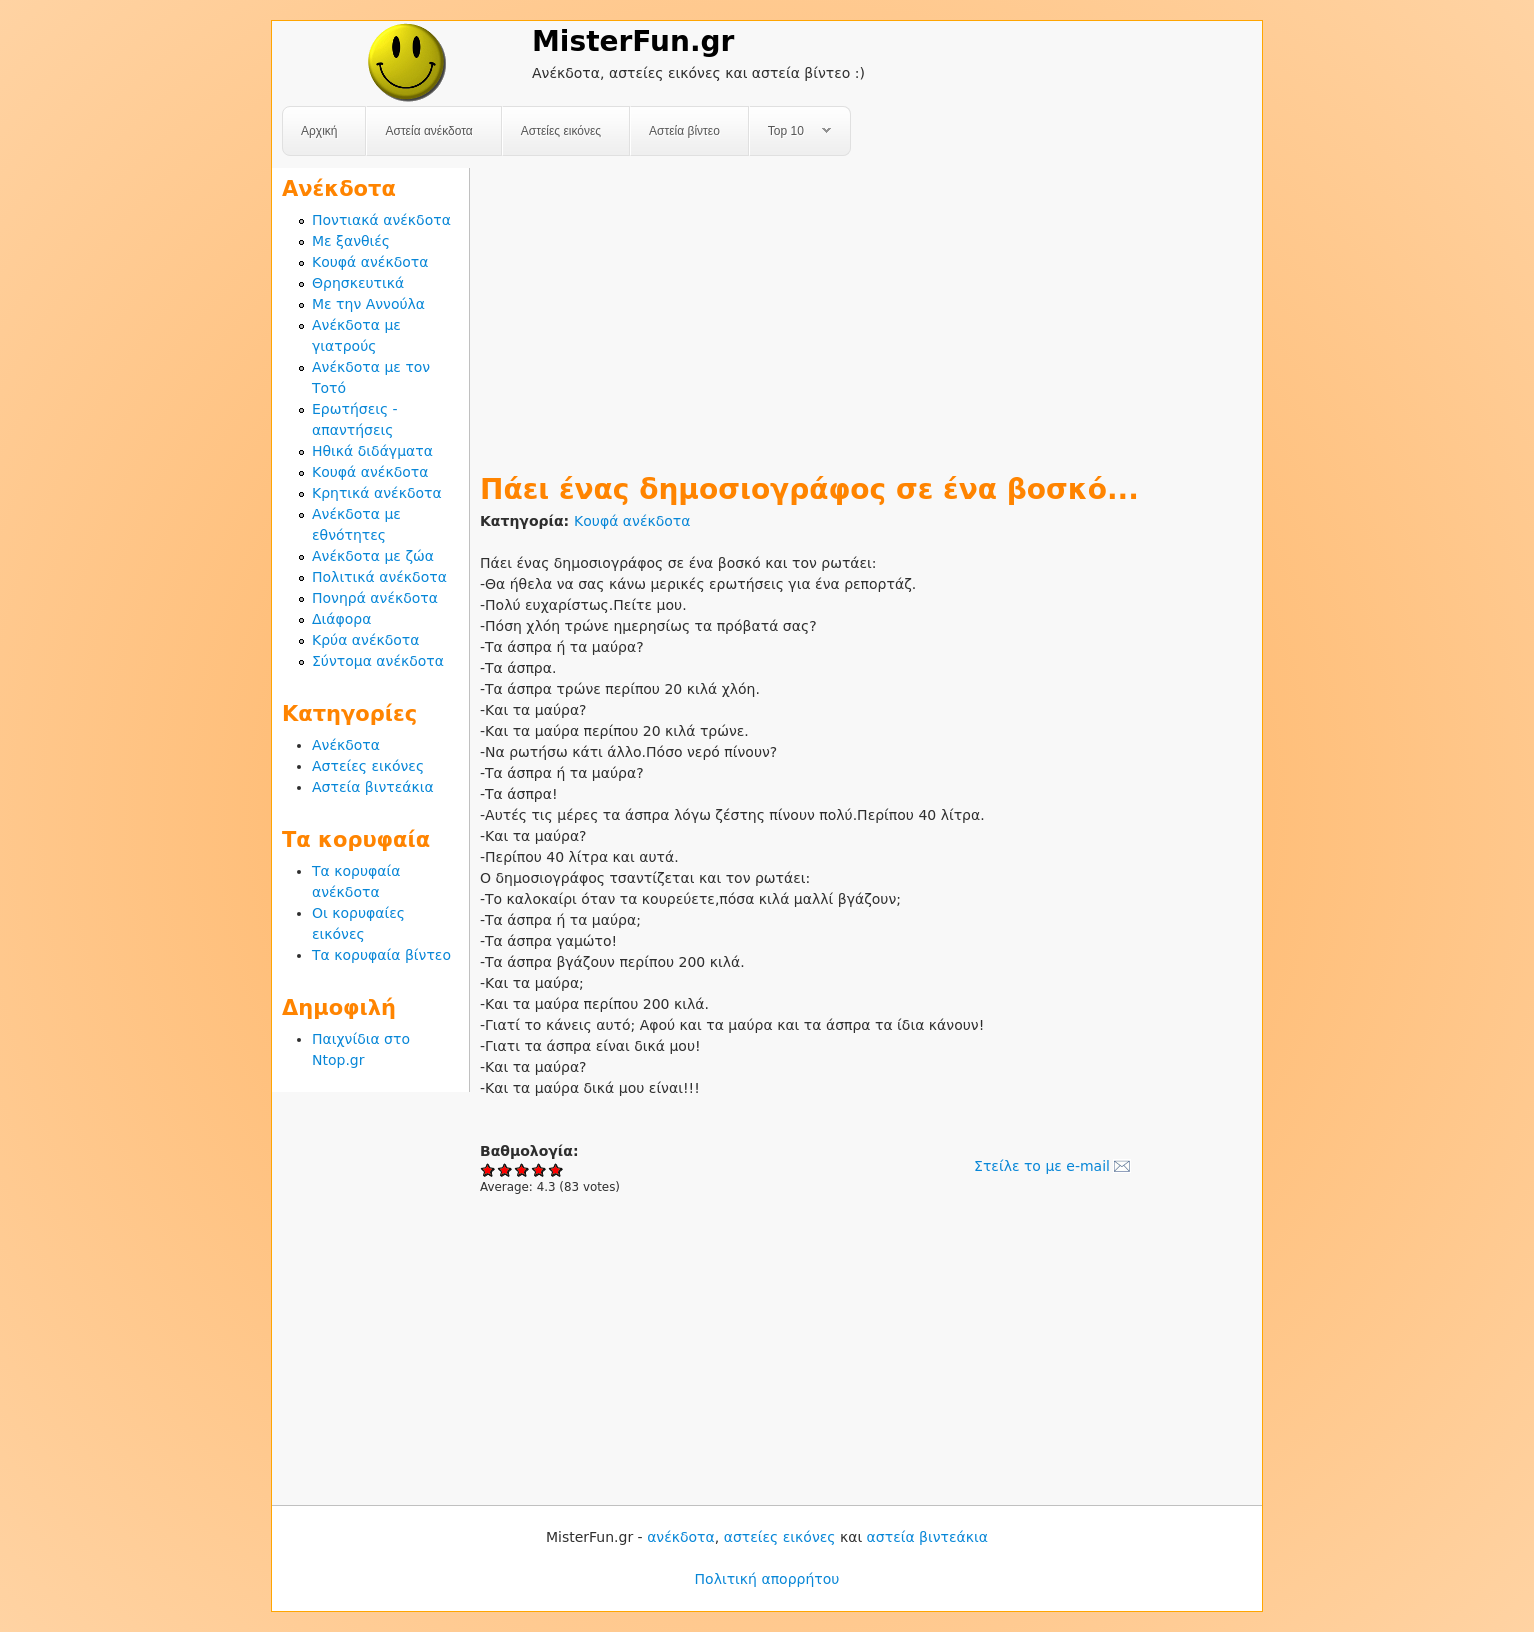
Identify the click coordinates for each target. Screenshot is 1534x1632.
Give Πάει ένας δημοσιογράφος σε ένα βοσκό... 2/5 (505, 1169)
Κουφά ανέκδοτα (632, 521)
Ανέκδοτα (346, 745)
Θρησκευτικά (358, 283)
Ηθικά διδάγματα (372, 451)
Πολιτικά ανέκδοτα (379, 577)
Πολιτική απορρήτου (767, 1579)
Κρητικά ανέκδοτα (377, 493)
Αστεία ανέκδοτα (428, 131)
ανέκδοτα (681, 1537)
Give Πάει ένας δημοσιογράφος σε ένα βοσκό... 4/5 (539, 1169)
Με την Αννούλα (368, 304)
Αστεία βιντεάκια (373, 787)
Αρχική (319, 131)
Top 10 (790, 131)
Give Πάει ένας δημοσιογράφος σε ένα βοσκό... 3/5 (522, 1169)
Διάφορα (341, 619)
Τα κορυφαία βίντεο (381, 955)
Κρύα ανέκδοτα (366, 640)
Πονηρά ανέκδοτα (375, 598)
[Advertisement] (866, 308)
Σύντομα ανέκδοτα (378, 661)
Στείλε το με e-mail (1042, 1166)
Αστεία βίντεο (684, 131)
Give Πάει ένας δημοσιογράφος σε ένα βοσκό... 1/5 (488, 1169)
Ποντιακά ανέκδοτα (381, 220)
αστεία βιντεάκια (927, 1537)
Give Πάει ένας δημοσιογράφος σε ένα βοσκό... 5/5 (556, 1169)
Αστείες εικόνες (561, 131)
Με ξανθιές (351, 241)
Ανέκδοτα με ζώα (373, 556)
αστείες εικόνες (780, 1537)
